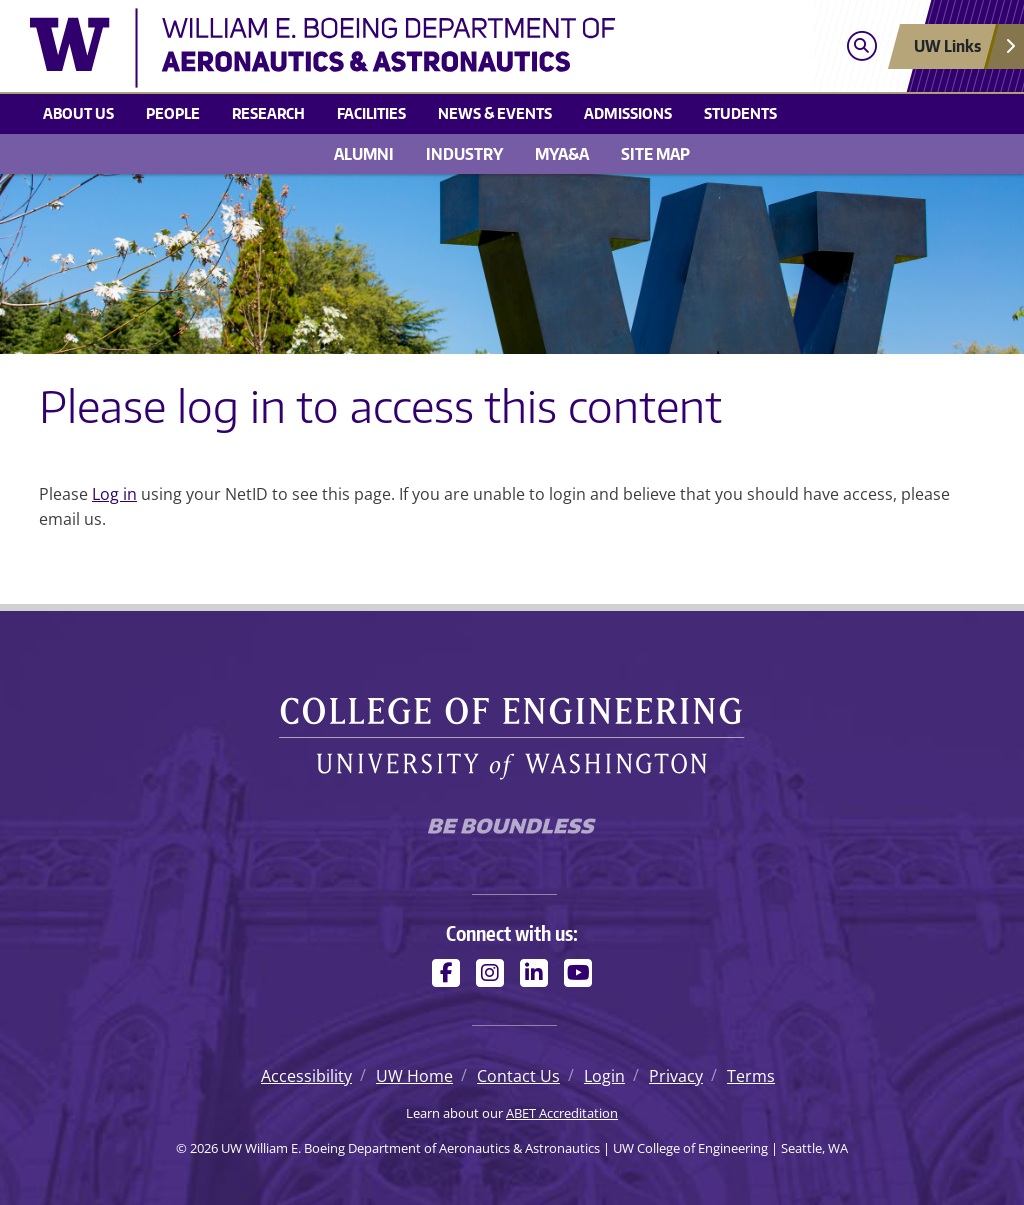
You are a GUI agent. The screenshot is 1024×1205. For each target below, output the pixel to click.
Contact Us (518, 1076)
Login (604, 1076)
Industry (464, 154)
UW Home (414, 1076)
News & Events (495, 113)
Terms (751, 1076)
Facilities (371, 113)
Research (268, 113)
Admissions (628, 113)
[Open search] (861, 46)
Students (740, 113)
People (173, 113)
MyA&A (562, 154)
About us (78, 113)
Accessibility (306, 1076)
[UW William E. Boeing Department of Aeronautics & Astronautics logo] (391, 48)
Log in (114, 494)
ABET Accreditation (562, 1113)
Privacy (676, 1076)
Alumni (364, 154)
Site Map (655, 154)
